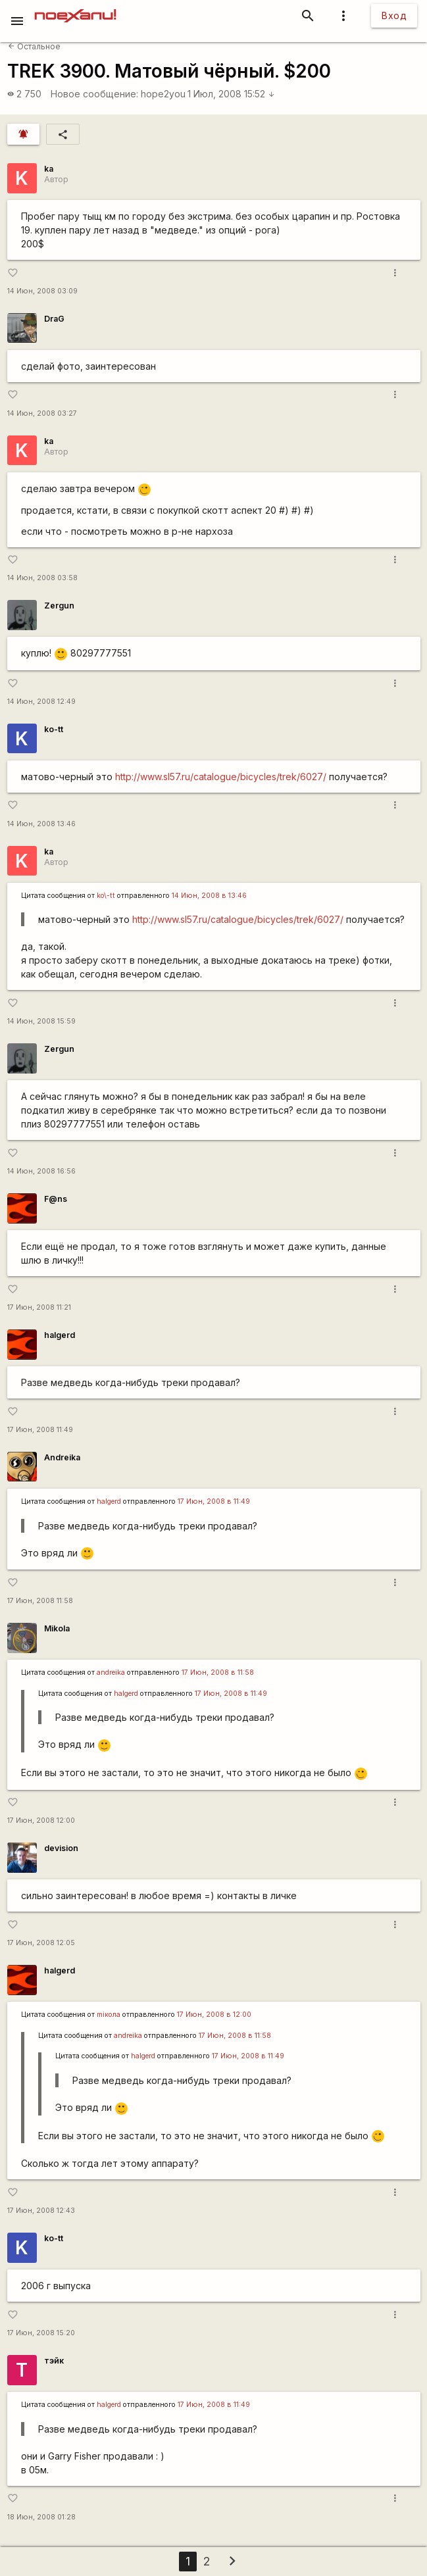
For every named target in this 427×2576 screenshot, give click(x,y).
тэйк (54, 2360)
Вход (394, 15)
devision (61, 1848)
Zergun (59, 605)
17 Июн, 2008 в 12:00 (214, 2014)
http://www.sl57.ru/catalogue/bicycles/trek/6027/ (220, 776)
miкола (108, 2014)
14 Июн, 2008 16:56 (41, 1171)
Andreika (62, 1457)
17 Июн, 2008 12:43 (41, 2210)
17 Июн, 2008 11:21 (39, 1307)
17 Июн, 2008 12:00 (41, 1820)
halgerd (59, 1335)
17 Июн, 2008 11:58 (40, 1601)
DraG (54, 319)
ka (48, 169)
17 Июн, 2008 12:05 (41, 1943)
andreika (111, 1672)
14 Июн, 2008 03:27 (42, 413)
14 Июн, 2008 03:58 (42, 578)
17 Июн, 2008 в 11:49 (214, 1501)
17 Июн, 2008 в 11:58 (218, 1672)
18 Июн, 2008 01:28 (41, 2517)
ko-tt (53, 729)
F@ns (55, 1199)
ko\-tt (106, 895)
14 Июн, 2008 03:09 (42, 291)
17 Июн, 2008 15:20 (41, 2333)
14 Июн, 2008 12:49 (41, 701)
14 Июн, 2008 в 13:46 (209, 895)
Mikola (57, 1628)
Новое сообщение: (94, 93)
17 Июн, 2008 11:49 (40, 1429)
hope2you (163, 93)
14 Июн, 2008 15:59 (41, 1021)
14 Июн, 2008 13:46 (41, 824)
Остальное (34, 46)
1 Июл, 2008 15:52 (231, 93)
